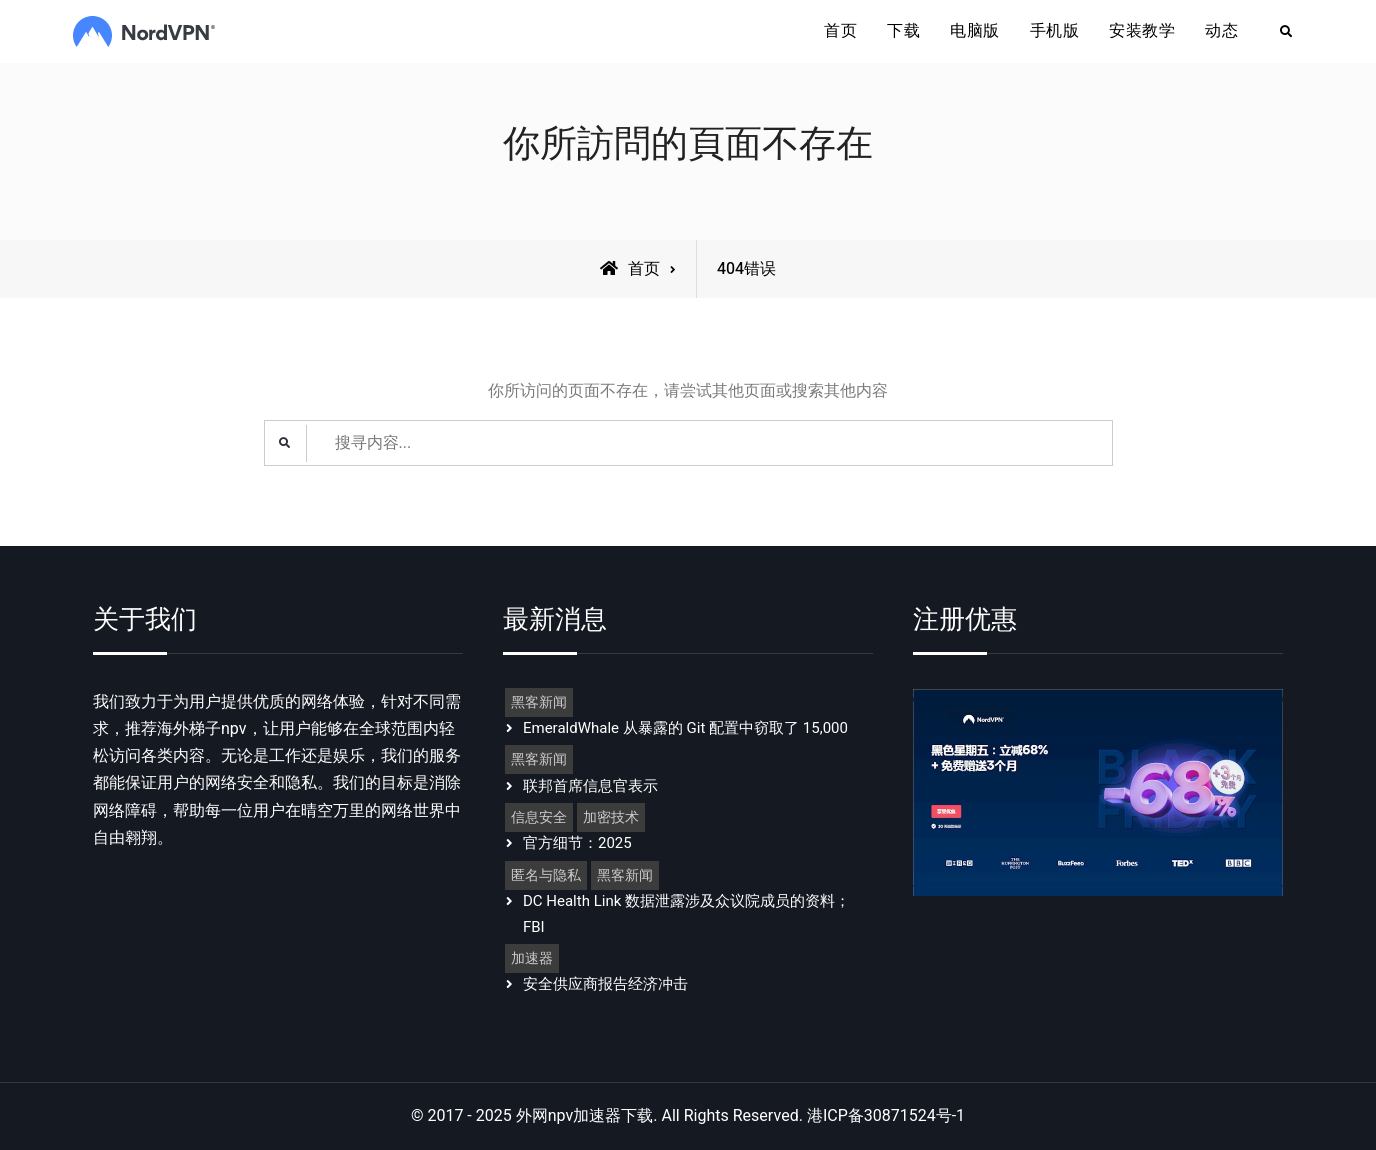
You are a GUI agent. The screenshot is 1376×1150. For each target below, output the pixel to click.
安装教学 (1142, 31)
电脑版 (975, 31)
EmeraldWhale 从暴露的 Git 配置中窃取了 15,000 (685, 728)
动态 (1221, 31)
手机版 (1055, 31)
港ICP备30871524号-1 (886, 1116)
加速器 (532, 958)
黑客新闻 (539, 702)
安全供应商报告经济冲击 (605, 984)
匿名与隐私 (546, 875)
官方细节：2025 (577, 843)
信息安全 (539, 817)
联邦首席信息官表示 (590, 786)
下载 (903, 31)
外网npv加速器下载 (585, 1116)
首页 (840, 31)
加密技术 (611, 817)
